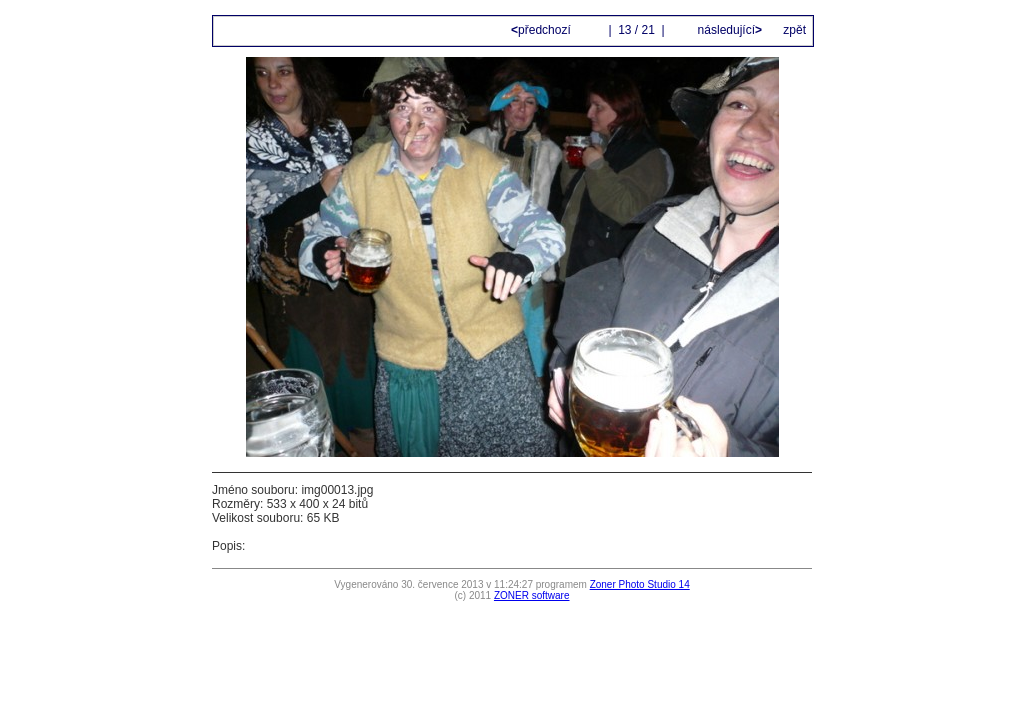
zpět (794, 30)
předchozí (542, 30)
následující (728, 30)
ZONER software (532, 595)
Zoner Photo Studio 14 (640, 584)
